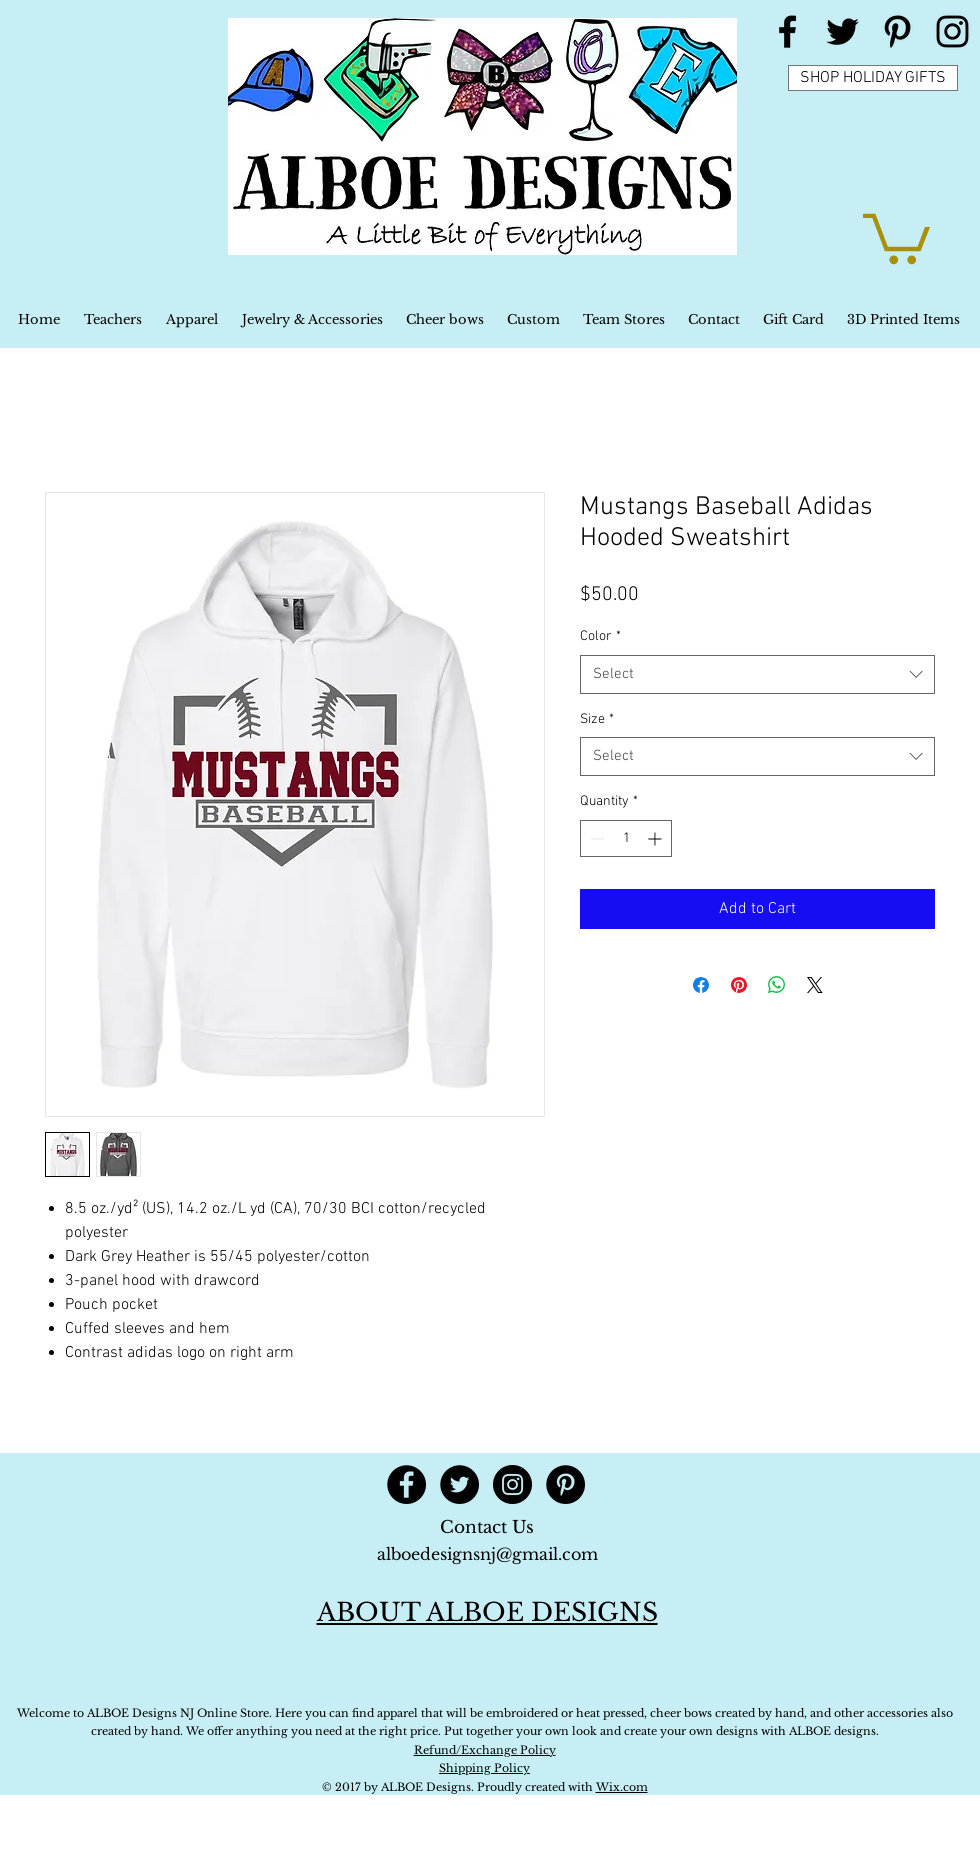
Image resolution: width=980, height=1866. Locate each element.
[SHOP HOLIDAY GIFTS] (873, 78)
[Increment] (656, 838)
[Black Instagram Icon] (952, 31)
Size (597, 719)
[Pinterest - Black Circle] (565, 1484)
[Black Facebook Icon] (787, 31)
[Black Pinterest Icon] (897, 31)
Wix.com (622, 1787)
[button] (896, 236)
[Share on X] (815, 985)
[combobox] (757, 674)
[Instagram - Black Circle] (512, 1484)
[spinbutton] (626, 838)
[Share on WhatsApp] (777, 985)
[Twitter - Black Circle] (459, 1484)
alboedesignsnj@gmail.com (487, 1554)
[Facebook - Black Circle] (406, 1484)
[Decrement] (595, 838)
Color (600, 636)
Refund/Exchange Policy (485, 1750)
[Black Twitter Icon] (842, 31)
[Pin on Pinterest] (739, 985)
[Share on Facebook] (701, 985)
